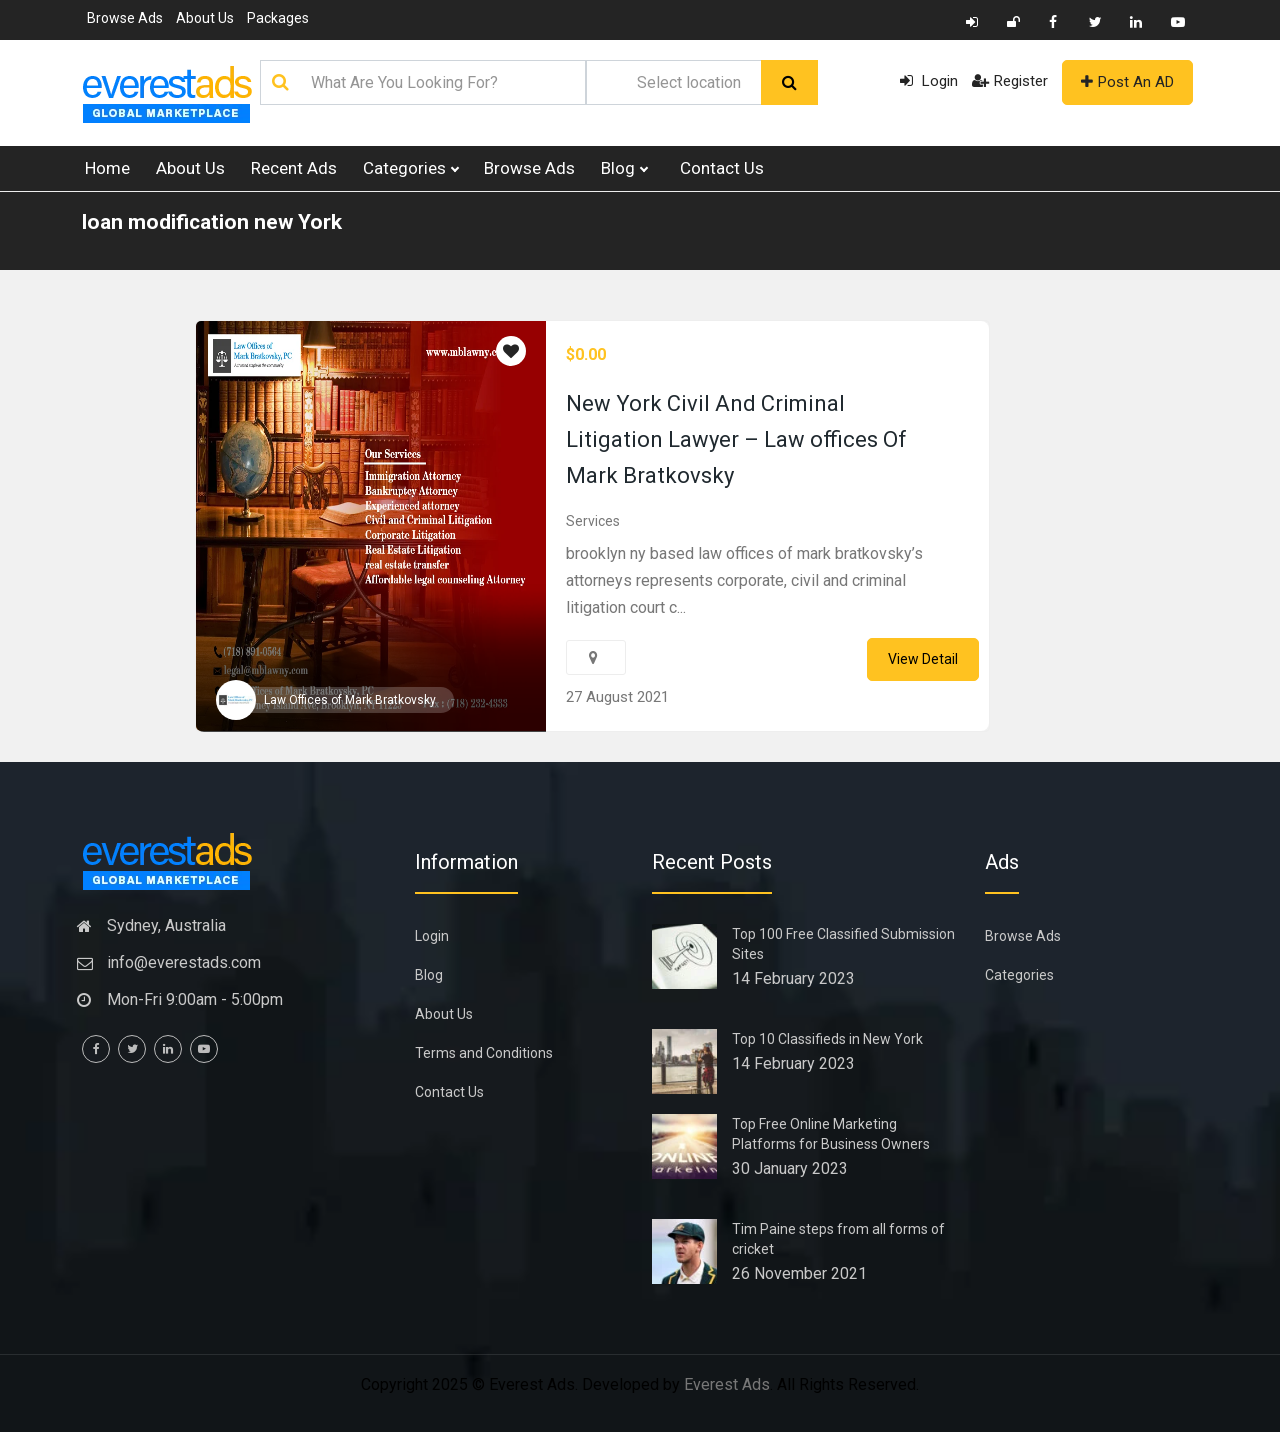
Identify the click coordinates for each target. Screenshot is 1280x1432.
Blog (624, 168)
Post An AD (1127, 82)
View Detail (923, 659)
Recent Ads (294, 168)
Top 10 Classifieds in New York (827, 1039)
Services (593, 521)
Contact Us (722, 168)
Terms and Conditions (484, 1053)
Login (929, 81)
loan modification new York (212, 222)
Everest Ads (727, 1384)
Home (107, 168)
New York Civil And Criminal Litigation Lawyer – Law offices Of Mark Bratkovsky (736, 439)
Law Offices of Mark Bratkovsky (350, 700)
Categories (410, 168)
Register (1010, 81)
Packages (278, 18)
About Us (205, 18)
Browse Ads (125, 18)
